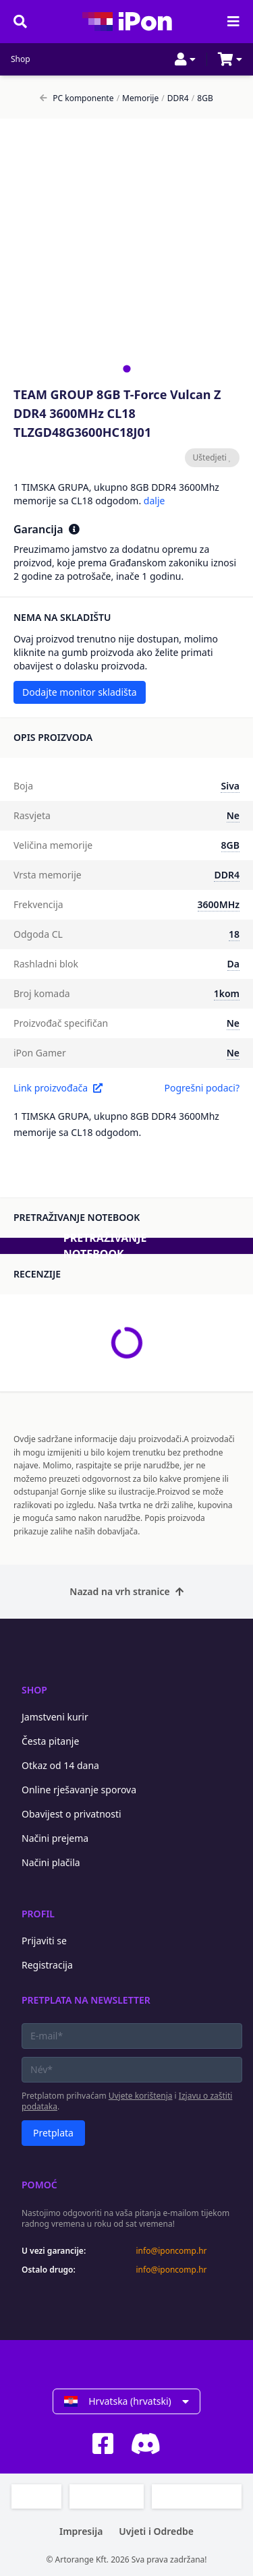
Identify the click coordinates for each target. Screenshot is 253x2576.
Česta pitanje (50, 1741)
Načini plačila (51, 1862)
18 (234, 934)
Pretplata (53, 2132)
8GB (202, 98)
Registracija (47, 1964)
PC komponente (76, 98)
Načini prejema (55, 1838)
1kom (227, 993)
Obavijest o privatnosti (71, 1813)
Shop (20, 59)
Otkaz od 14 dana (60, 1765)
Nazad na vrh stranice (126, 1591)
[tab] (126, 368)
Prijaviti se (44, 1940)
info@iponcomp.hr (171, 2251)
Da (233, 963)
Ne (233, 815)
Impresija (81, 2531)
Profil (38, 1913)
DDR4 (174, 98)
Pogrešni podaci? (202, 1087)
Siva (230, 785)
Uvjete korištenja (141, 2095)
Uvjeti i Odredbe (156, 2531)
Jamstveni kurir (55, 1716)
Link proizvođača (58, 1087)
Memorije (138, 98)
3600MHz (219, 904)
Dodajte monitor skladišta (79, 692)
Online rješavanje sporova (79, 1789)
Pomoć (39, 2184)
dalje (154, 500)
